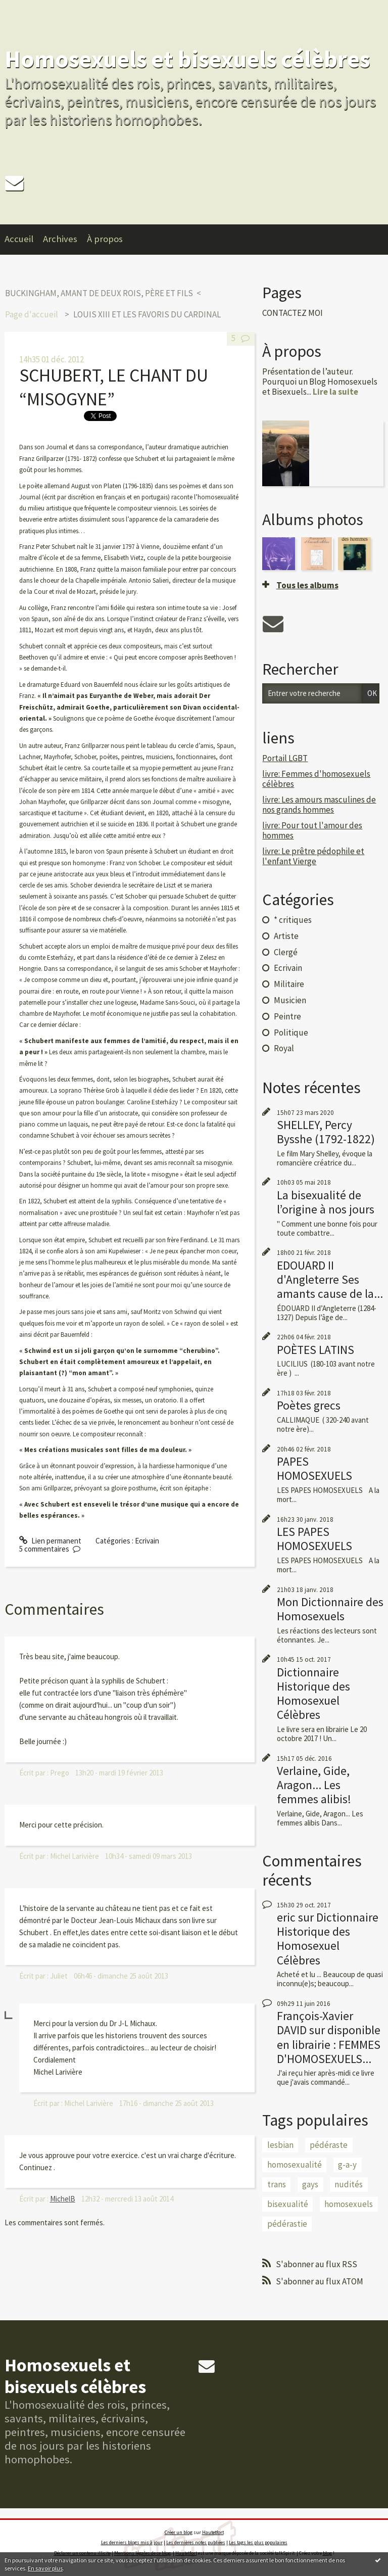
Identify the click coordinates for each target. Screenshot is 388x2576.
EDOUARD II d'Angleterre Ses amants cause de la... (330, 1279)
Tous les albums (307, 585)
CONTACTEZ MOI (292, 313)
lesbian (280, 2144)
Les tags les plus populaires (258, 2542)
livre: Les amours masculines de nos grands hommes (319, 804)
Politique (291, 1032)
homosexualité (294, 2164)
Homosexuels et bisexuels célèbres (187, 59)
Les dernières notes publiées (195, 2542)
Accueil (19, 239)
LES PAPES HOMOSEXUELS (314, 1538)
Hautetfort (213, 2532)
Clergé (286, 952)
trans (276, 2184)
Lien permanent (50, 1540)
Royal (284, 1048)
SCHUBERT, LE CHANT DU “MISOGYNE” (113, 387)
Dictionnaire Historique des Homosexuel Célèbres (313, 1693)
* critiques (293, 919)
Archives (60, 239)
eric (286, 1917)
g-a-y (347, 2164)
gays (310, 2184)
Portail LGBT (285, 758)
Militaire (289, 984)
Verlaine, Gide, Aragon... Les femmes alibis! (314, 1784)
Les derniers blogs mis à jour (132, 2542)
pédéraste (329, 2144)
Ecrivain (147, 1540)
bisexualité (287, 2204)
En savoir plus (45, 2568)
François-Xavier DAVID (315, 2022)
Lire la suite (335, 391)
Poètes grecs (309, 1405)
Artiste (286, 936)
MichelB (62, 2199)
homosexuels (348, 2204)
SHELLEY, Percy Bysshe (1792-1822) (326, 1131)
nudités (348, 2184)
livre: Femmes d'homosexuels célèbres (316, 778)
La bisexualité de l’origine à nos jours (325, 1202)
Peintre (287, 1016)
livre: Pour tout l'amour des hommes (312, 830)
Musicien (290, 1000)
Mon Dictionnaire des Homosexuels (330, 1609)
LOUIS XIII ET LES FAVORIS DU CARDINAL (147, 314)
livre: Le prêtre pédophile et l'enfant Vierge (313, 856)
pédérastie (287, 2223)
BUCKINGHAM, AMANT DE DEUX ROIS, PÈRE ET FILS (99, 293)
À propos (105, 239)
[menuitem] (24, 239)
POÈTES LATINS (315, 1349)
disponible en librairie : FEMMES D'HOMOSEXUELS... (328, 2044)
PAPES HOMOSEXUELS (314, 1468)
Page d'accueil (31, 314)
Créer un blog (178, 2532)
